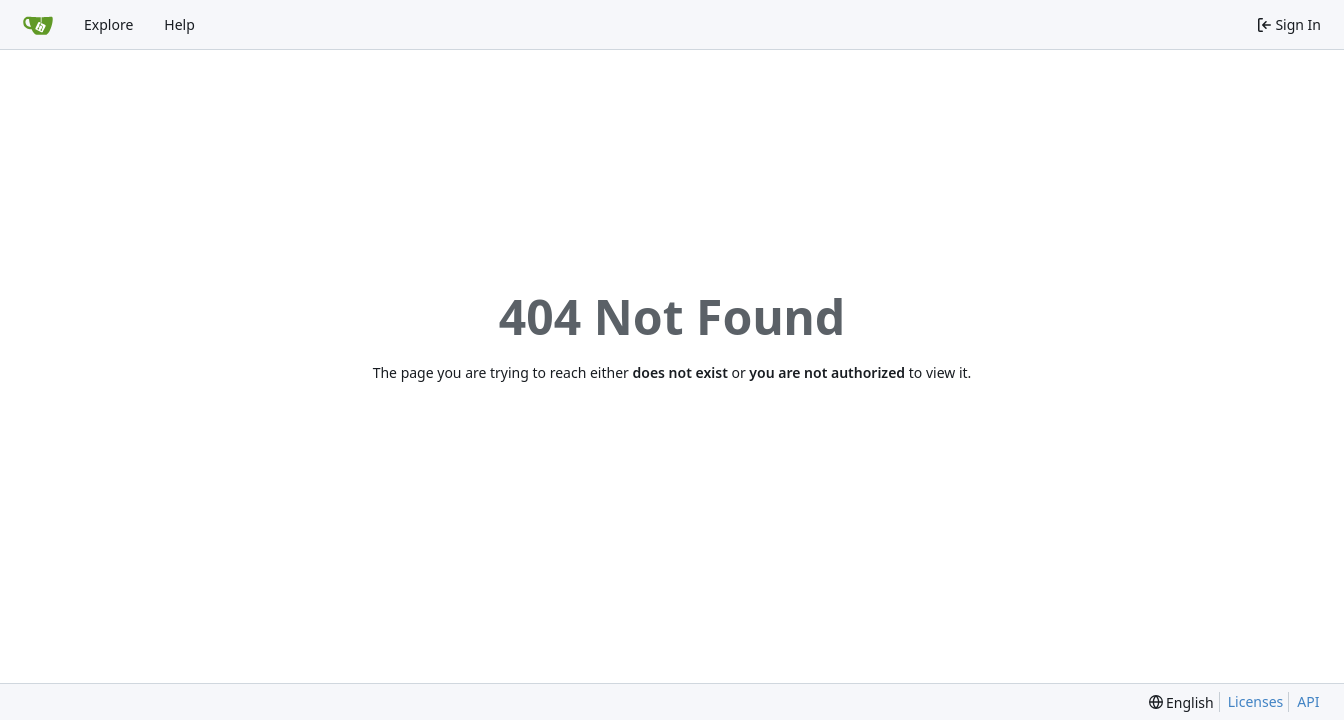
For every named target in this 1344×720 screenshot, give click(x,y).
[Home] (38, 25)
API (1308, 701)
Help (179, 24)
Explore (108, 24)
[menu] (1181, 702)
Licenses (1256, 701)
